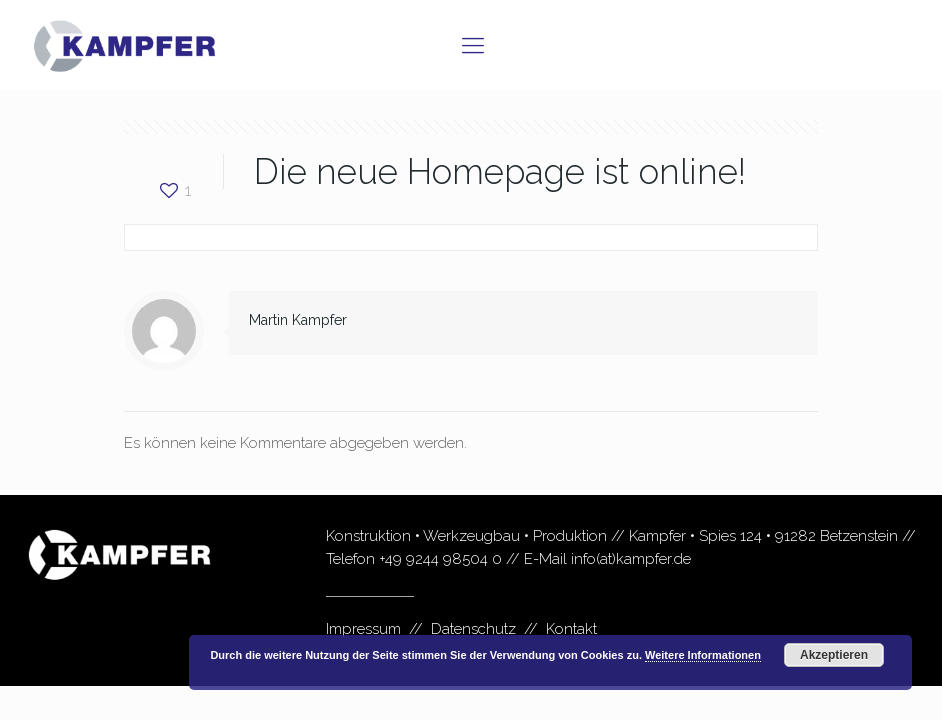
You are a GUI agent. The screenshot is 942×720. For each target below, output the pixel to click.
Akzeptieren (834, 655)
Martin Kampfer (298, 320)
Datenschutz (473, 629)
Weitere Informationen (703, 655)
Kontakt (571, 629)
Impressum (363, 629)
